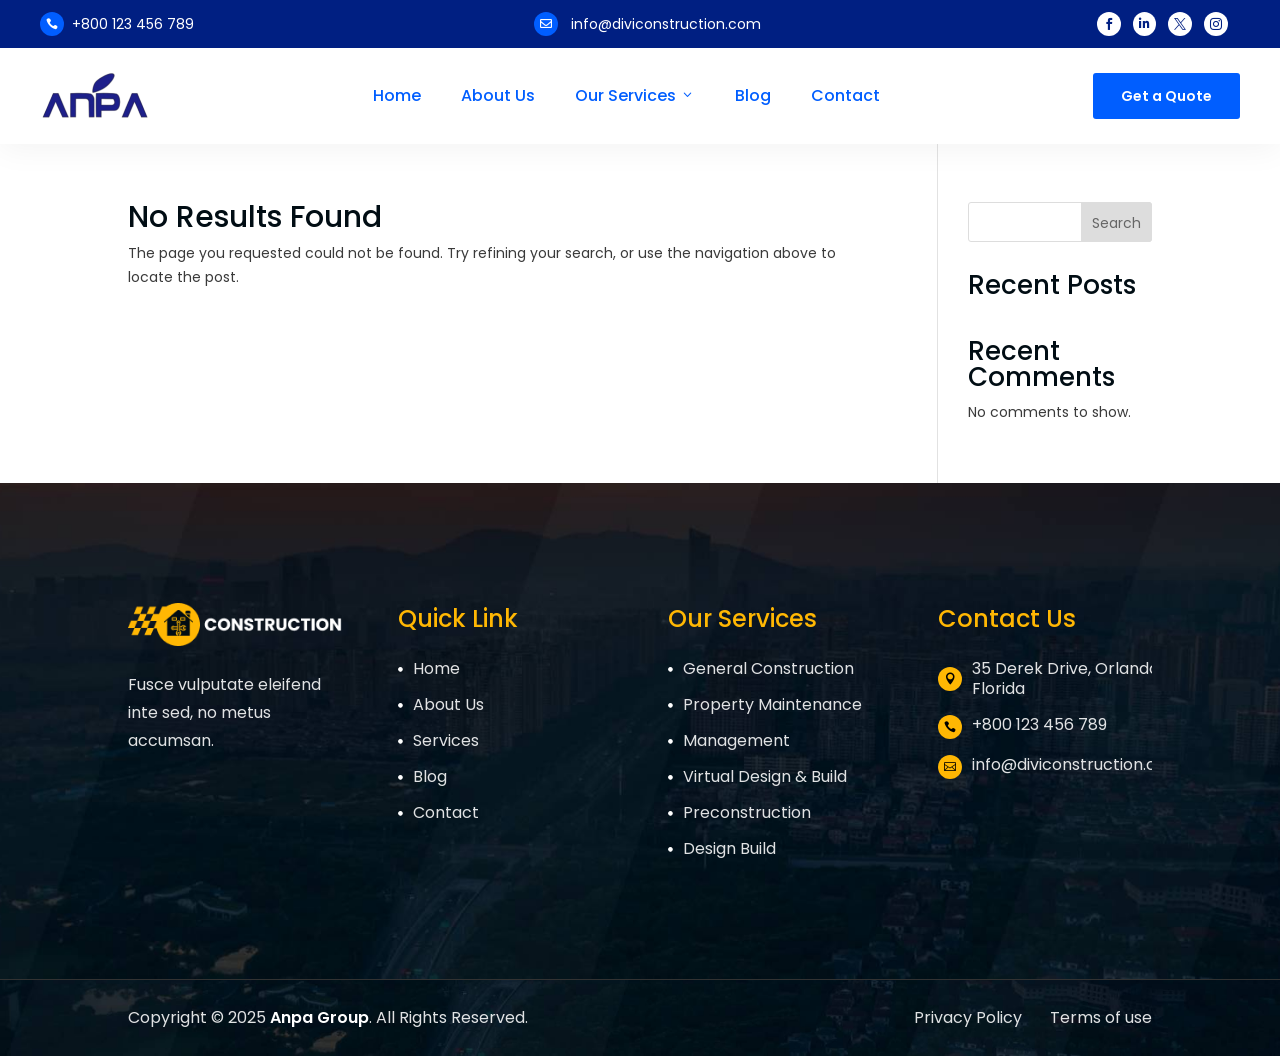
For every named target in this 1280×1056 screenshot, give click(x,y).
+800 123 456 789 (133, 24)
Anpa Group (319, 1017)
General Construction (768, 668)
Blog (753, 96)
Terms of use (1101, 1017)
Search (1116, 223)
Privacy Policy (970, 1017)
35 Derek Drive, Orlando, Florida (1067, 678)
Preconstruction (747, 812)
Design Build (729, 848)
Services (446, 740)
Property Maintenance (772, 704)
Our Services (635, 96)
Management (736, 740)
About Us (498, 96)
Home (397, 96)
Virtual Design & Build (765, 776)
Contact (845, 96)
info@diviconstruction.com (666, 24)
